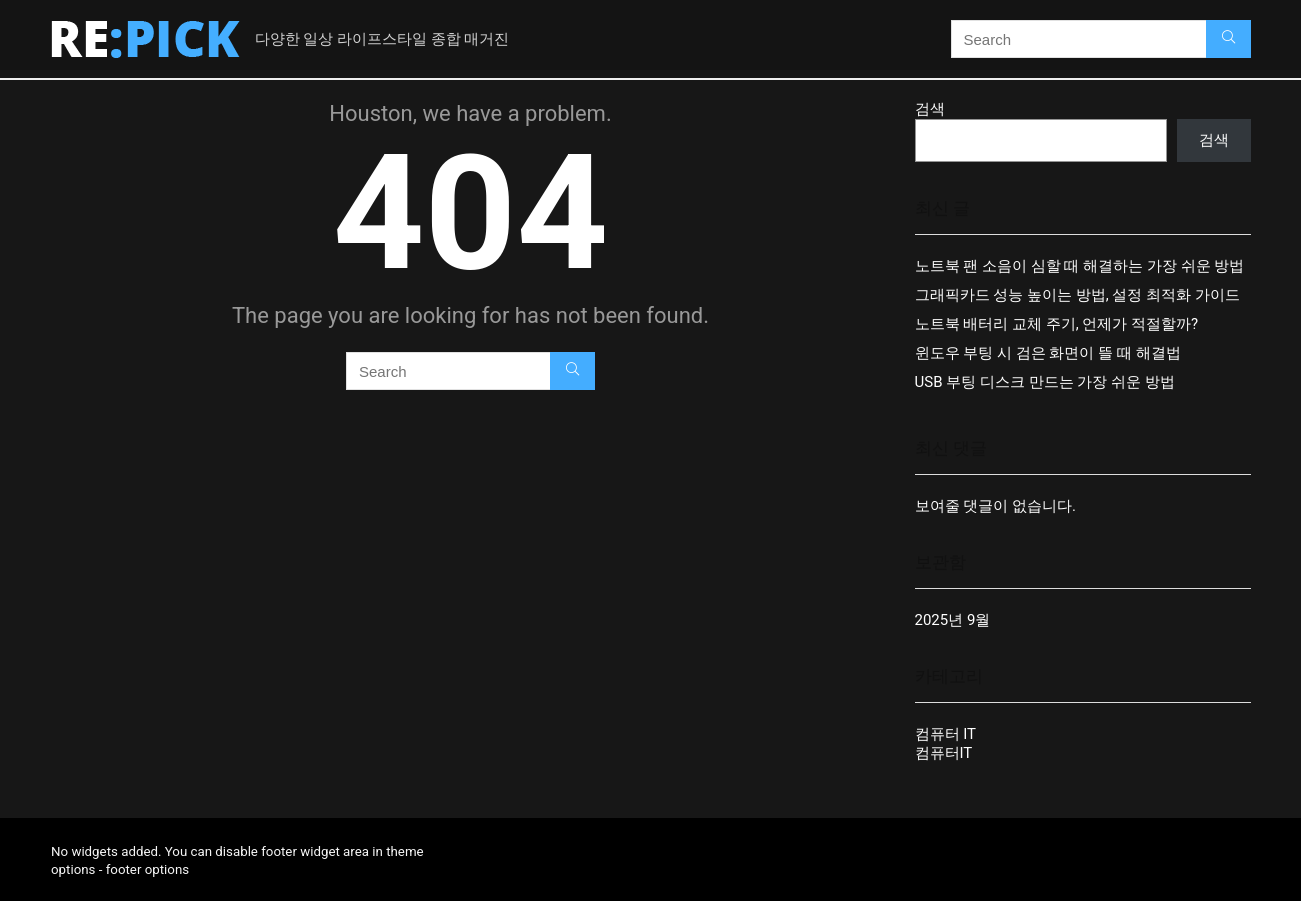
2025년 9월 (953, 620)
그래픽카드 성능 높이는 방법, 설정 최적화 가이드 (1077, 295)
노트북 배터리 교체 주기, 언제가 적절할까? (1057, 324)
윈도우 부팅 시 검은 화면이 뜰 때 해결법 (1048, 353)
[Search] (1228, 39)
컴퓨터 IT (946, 734)
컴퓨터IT (944, 753)
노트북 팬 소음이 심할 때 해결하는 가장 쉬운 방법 (1080, 266)
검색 (930, 109)
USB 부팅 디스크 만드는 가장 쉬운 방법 (1045, 382)
